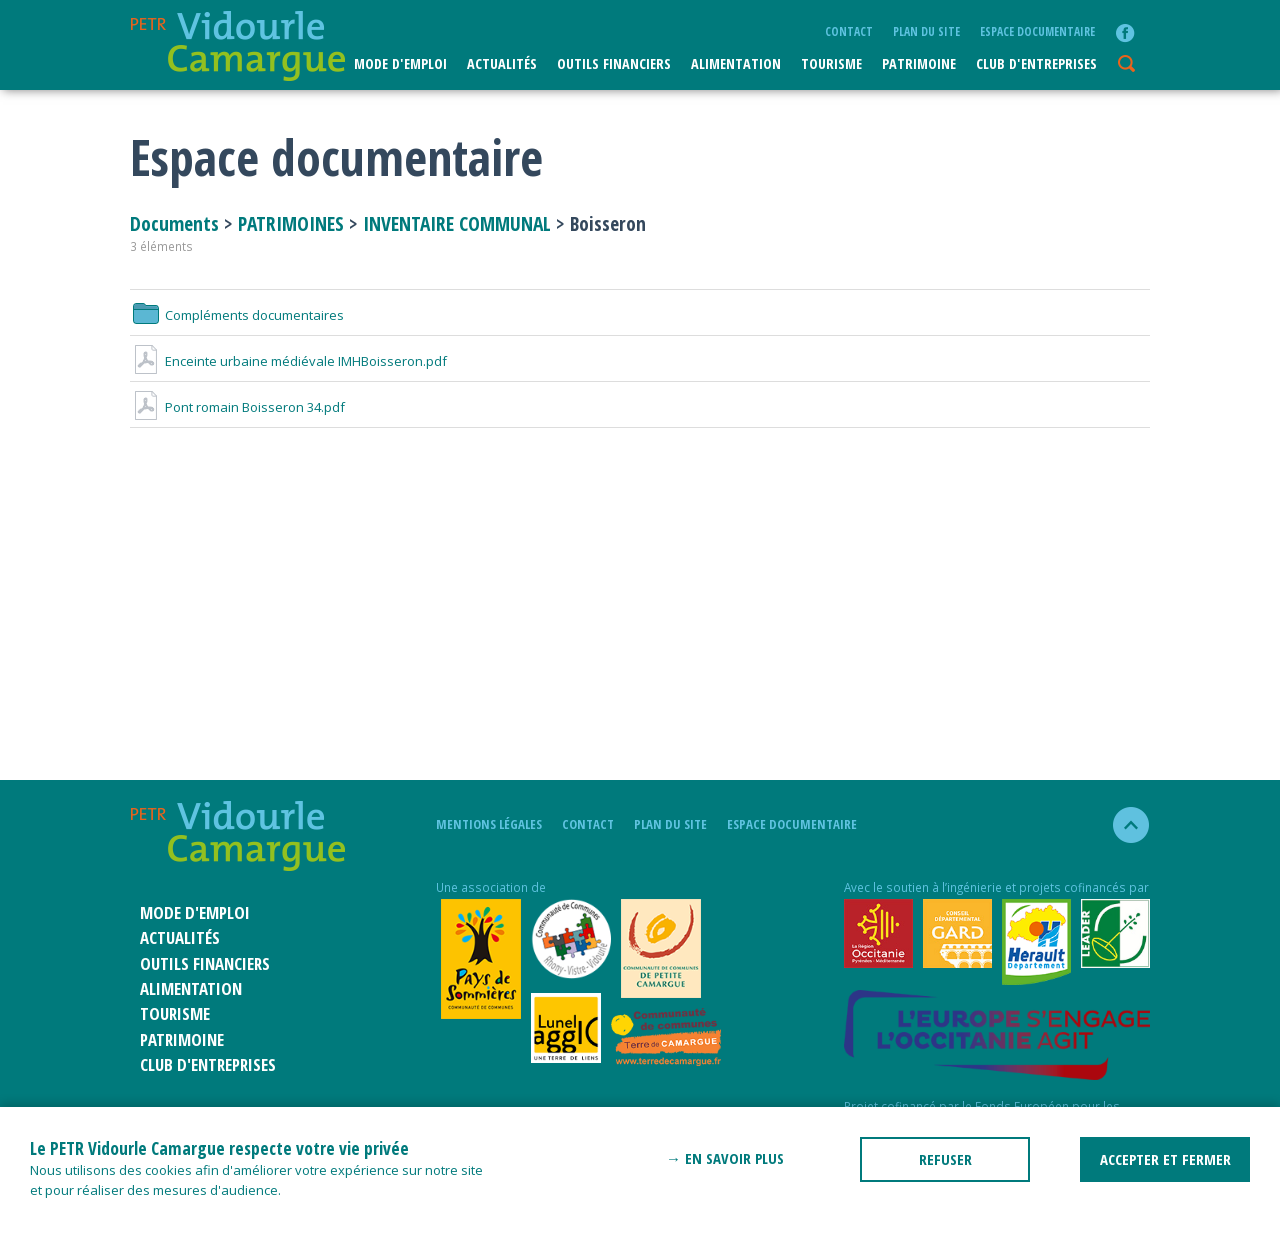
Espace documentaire (1037, 31)
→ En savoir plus (725, 1158)
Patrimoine (919, 63)
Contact (849, 31)
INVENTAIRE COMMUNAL (457, 223)
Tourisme (831, 63)
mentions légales (489, 824)
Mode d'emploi (400, 63)
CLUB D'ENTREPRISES (1036, 63)
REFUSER (945, 1159)
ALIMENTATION (736, 63)
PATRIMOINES (291, 223)
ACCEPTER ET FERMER (1165, 1159)
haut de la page (1122, 825)
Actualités (502, 63)
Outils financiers (614, 63)
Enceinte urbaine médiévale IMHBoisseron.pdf (288, 361)
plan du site (926, 31)
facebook (1125, 33)
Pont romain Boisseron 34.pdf (237, 407)
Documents (177, 223)
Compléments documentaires (237, 315)
